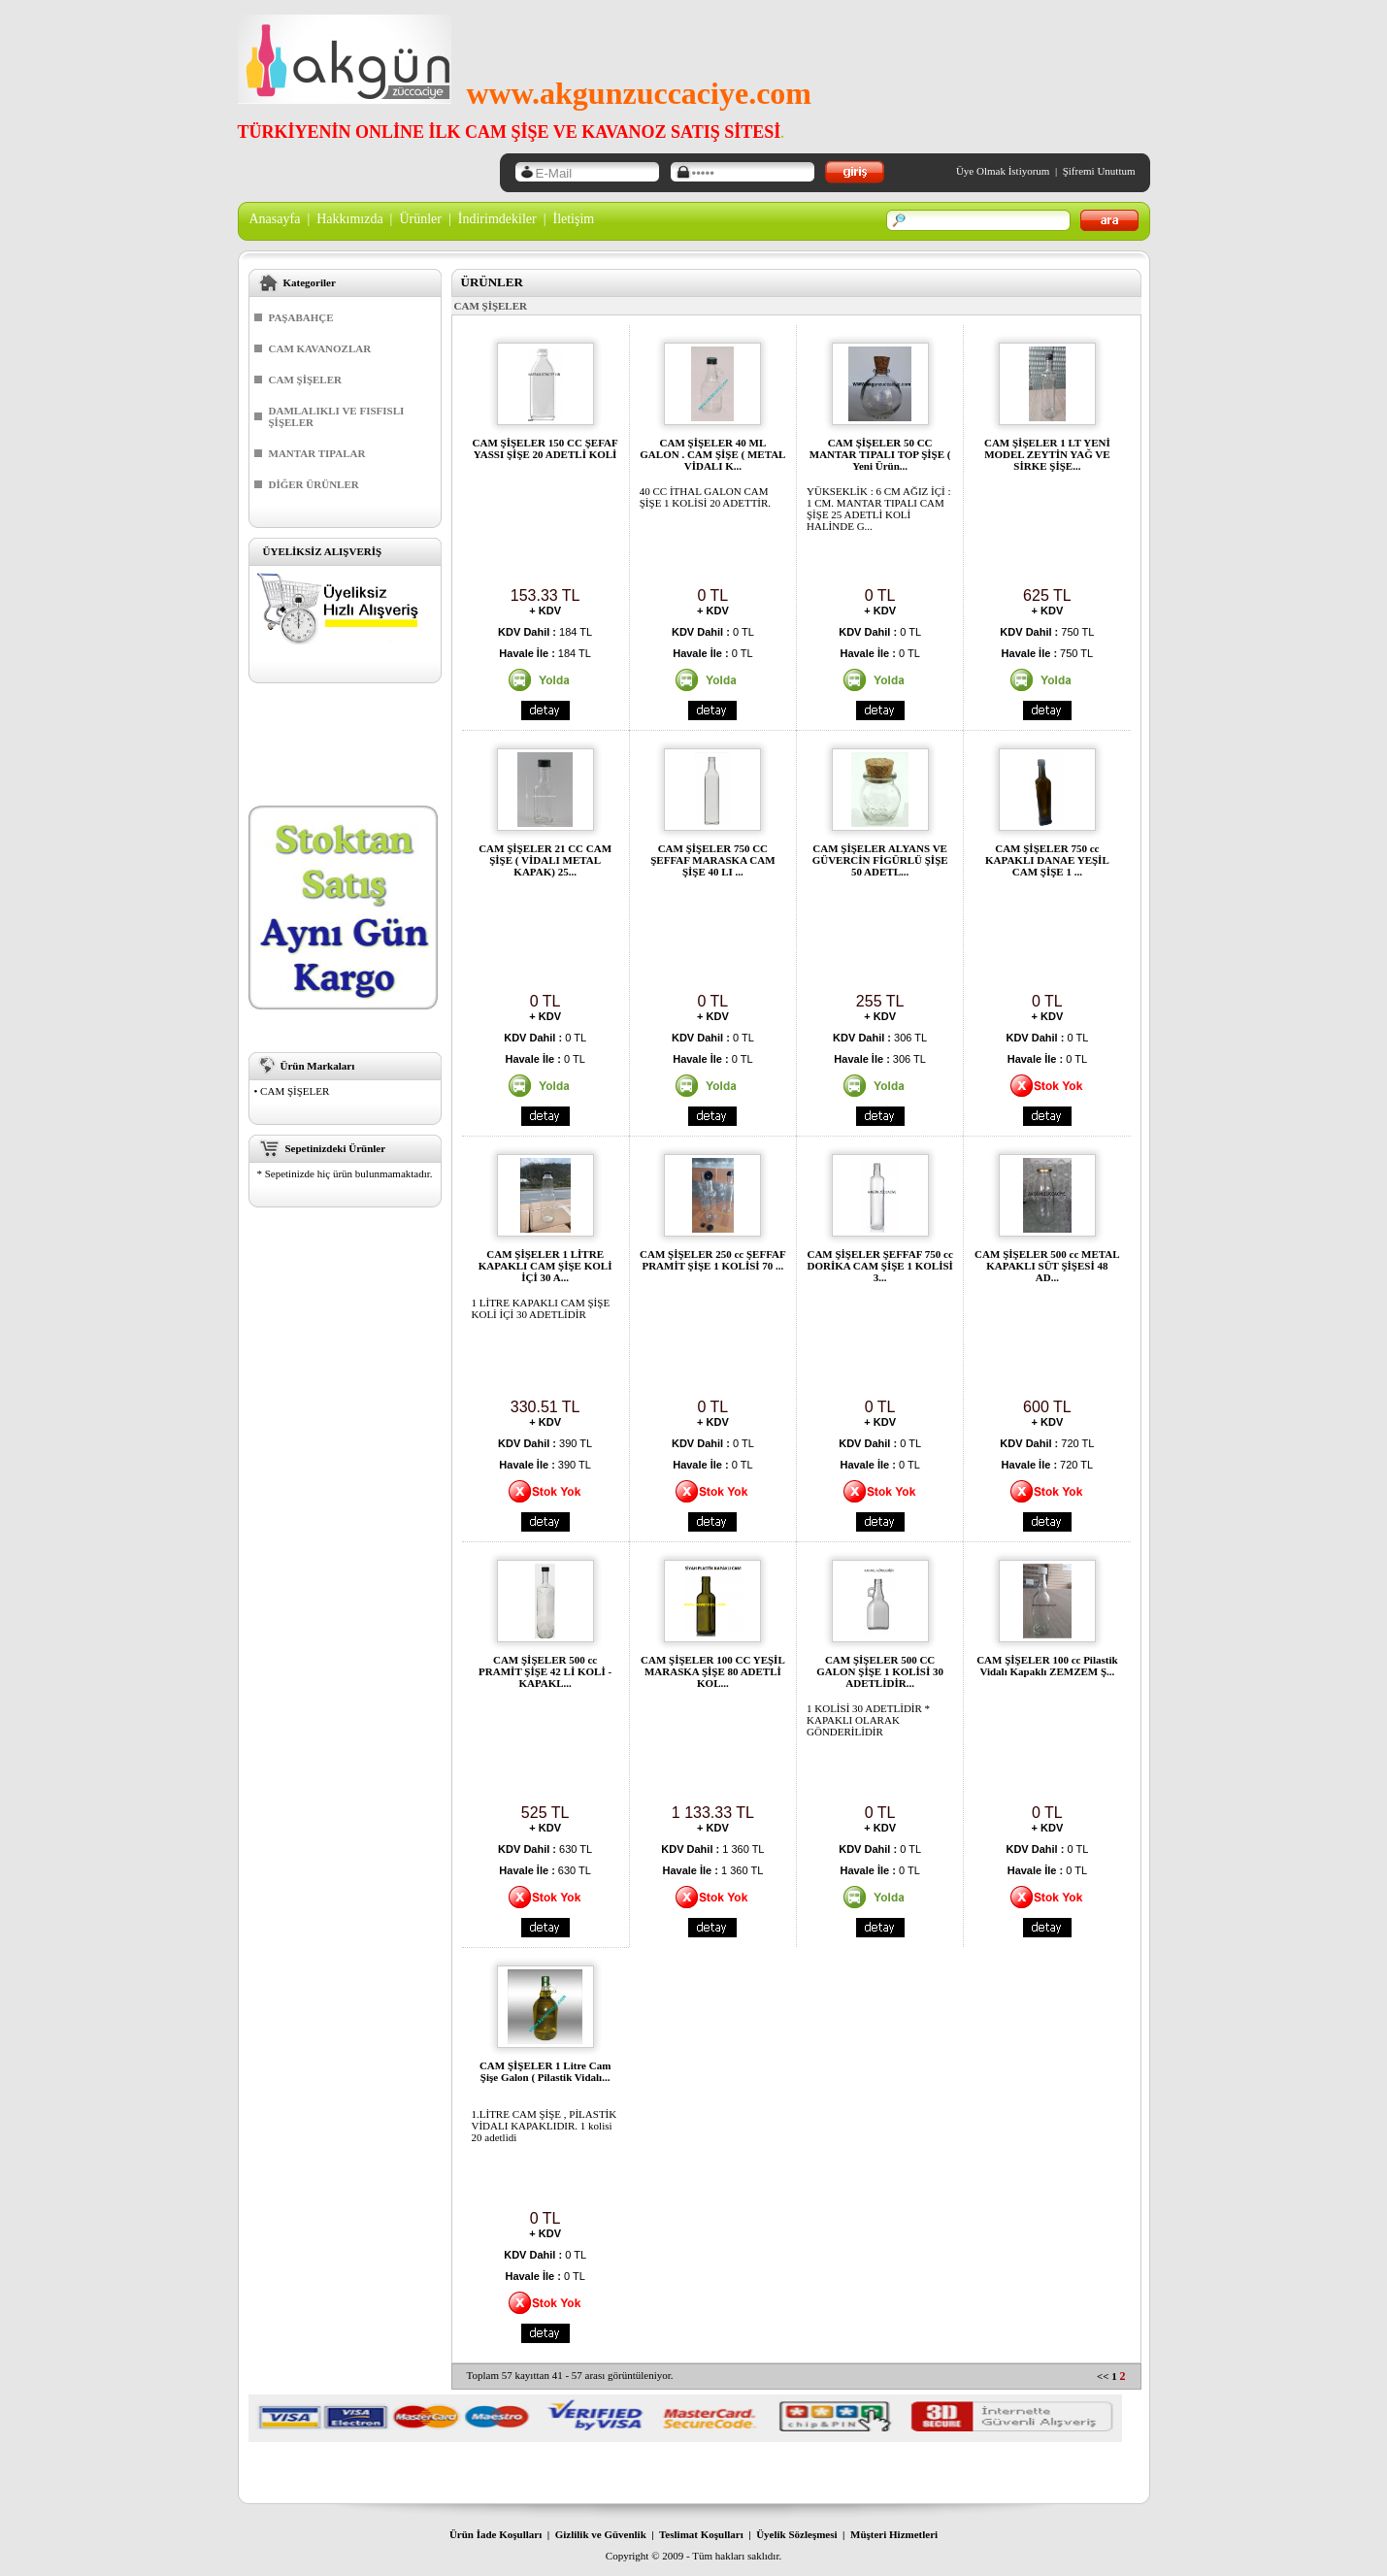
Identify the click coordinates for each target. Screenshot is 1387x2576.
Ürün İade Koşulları (495, 2534)
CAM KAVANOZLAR (320, 348)
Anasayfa (275, 219)
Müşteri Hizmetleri (894, 2534)
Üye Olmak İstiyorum (1003, 171)
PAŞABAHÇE (301, 317)
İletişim (573, 219)
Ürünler (420, 219)
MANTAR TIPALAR (317, 453)
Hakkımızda (349, 219)
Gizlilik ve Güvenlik (600, 2534)
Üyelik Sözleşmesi (796, 2534)
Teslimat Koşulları (701, 2534)
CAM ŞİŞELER (306, 379)
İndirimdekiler (497, 219)
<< (1103, 2376)
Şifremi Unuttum (1099, 171)
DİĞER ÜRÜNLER (314, 484)
